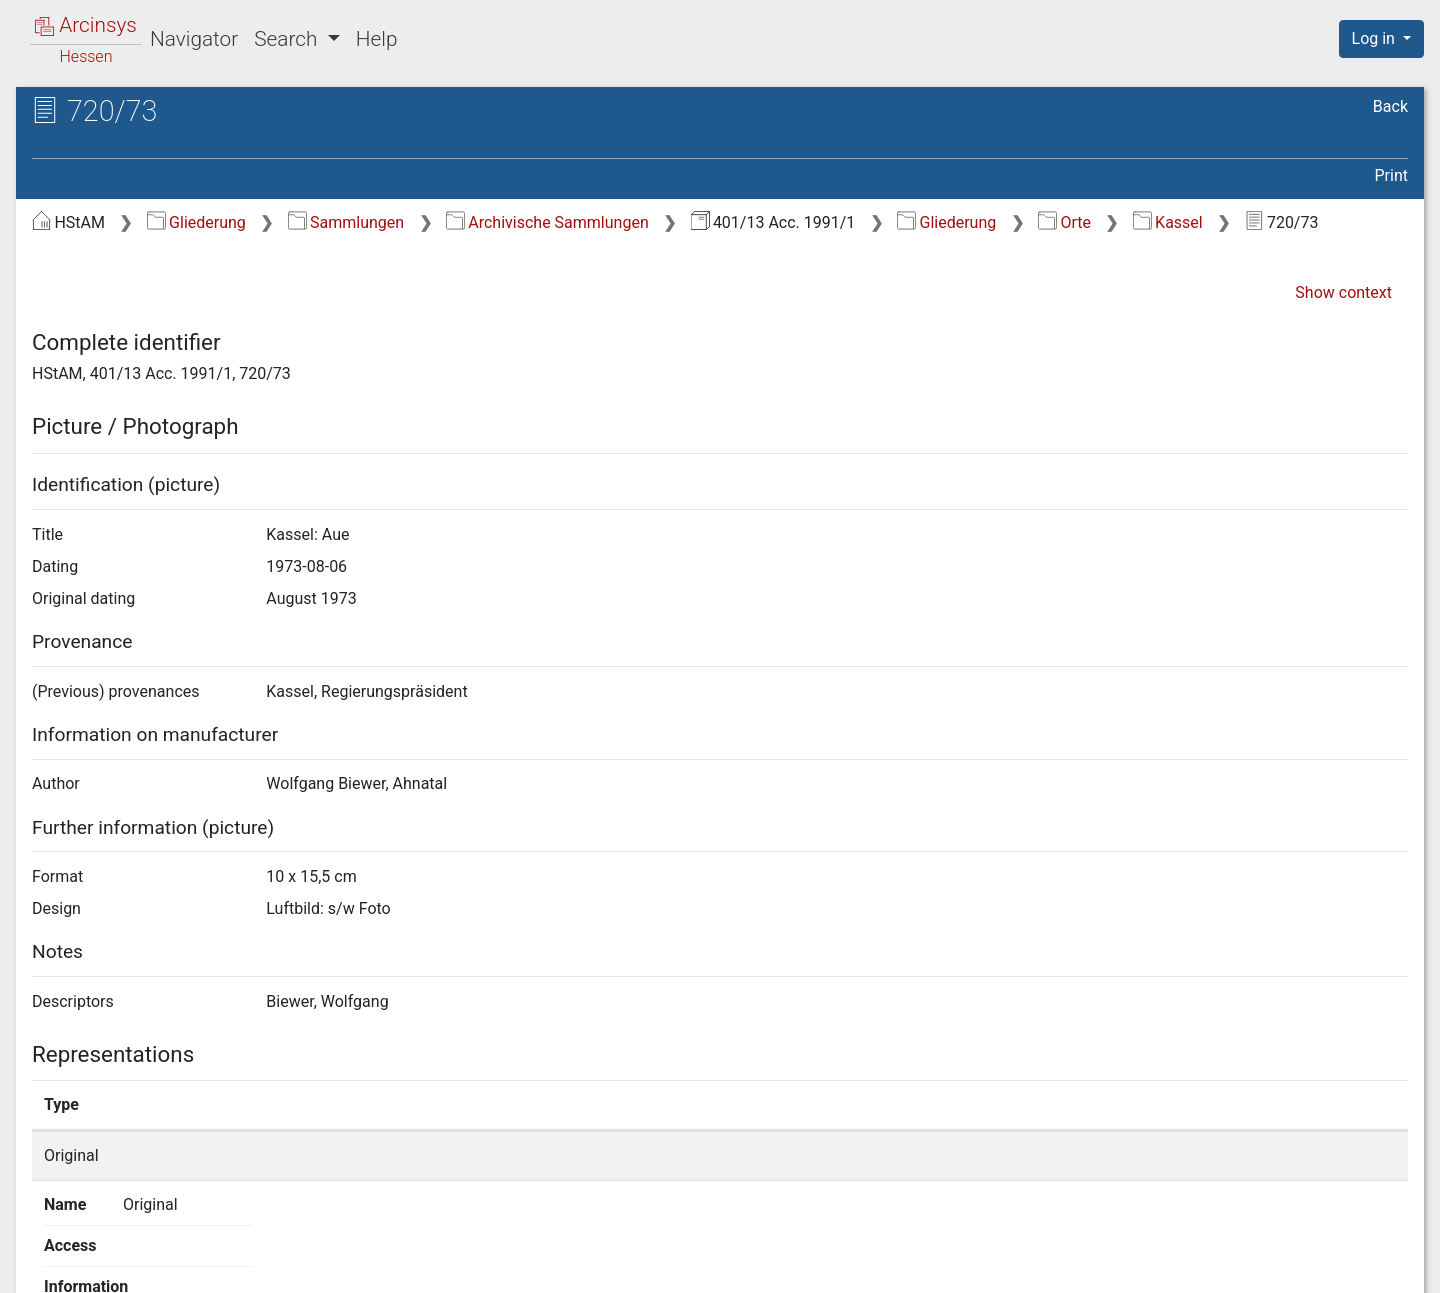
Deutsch (119, 1251)
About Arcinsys (1010, 1266)
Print (1391, 175)
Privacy (1143, 1266)
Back (1390, 106)
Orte (1064, 222)
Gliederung (196, 222)
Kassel (1168, 222)
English (45, 1251)
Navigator (194, 39)
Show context (1343, 292)
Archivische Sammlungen (547, 222)
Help (377, 39)
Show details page (1058, 1155)
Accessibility (1267, 1266)
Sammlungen (346, 222)
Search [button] (288, 39)
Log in (1375, 38)
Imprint (1390, 1266)
